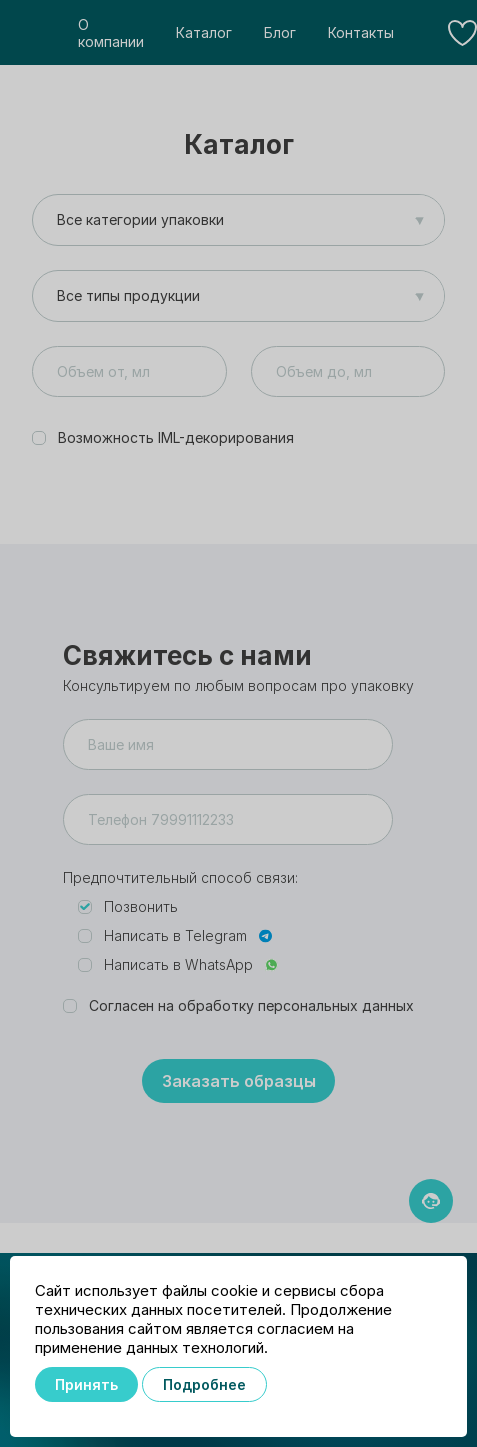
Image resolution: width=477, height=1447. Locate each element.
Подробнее (204, 1384)
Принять (86, 1384)
